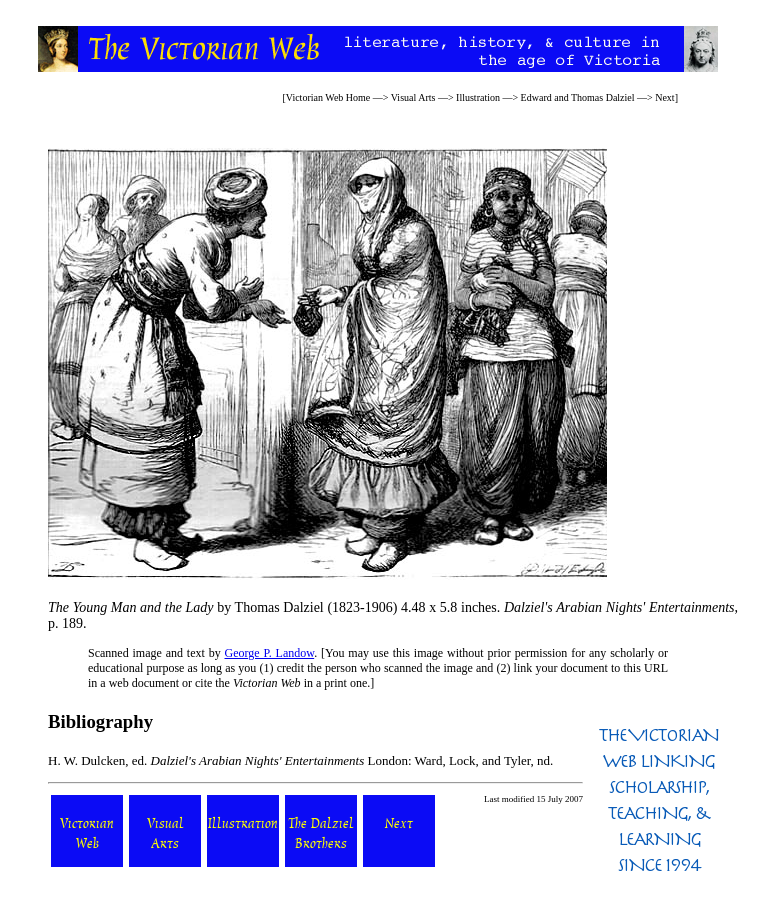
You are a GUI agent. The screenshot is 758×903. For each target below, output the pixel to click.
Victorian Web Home (328, 97)
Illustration (478, 97)
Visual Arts (413, 97)
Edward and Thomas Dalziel (578, 97)
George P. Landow (270, 653)
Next (664, 97)
